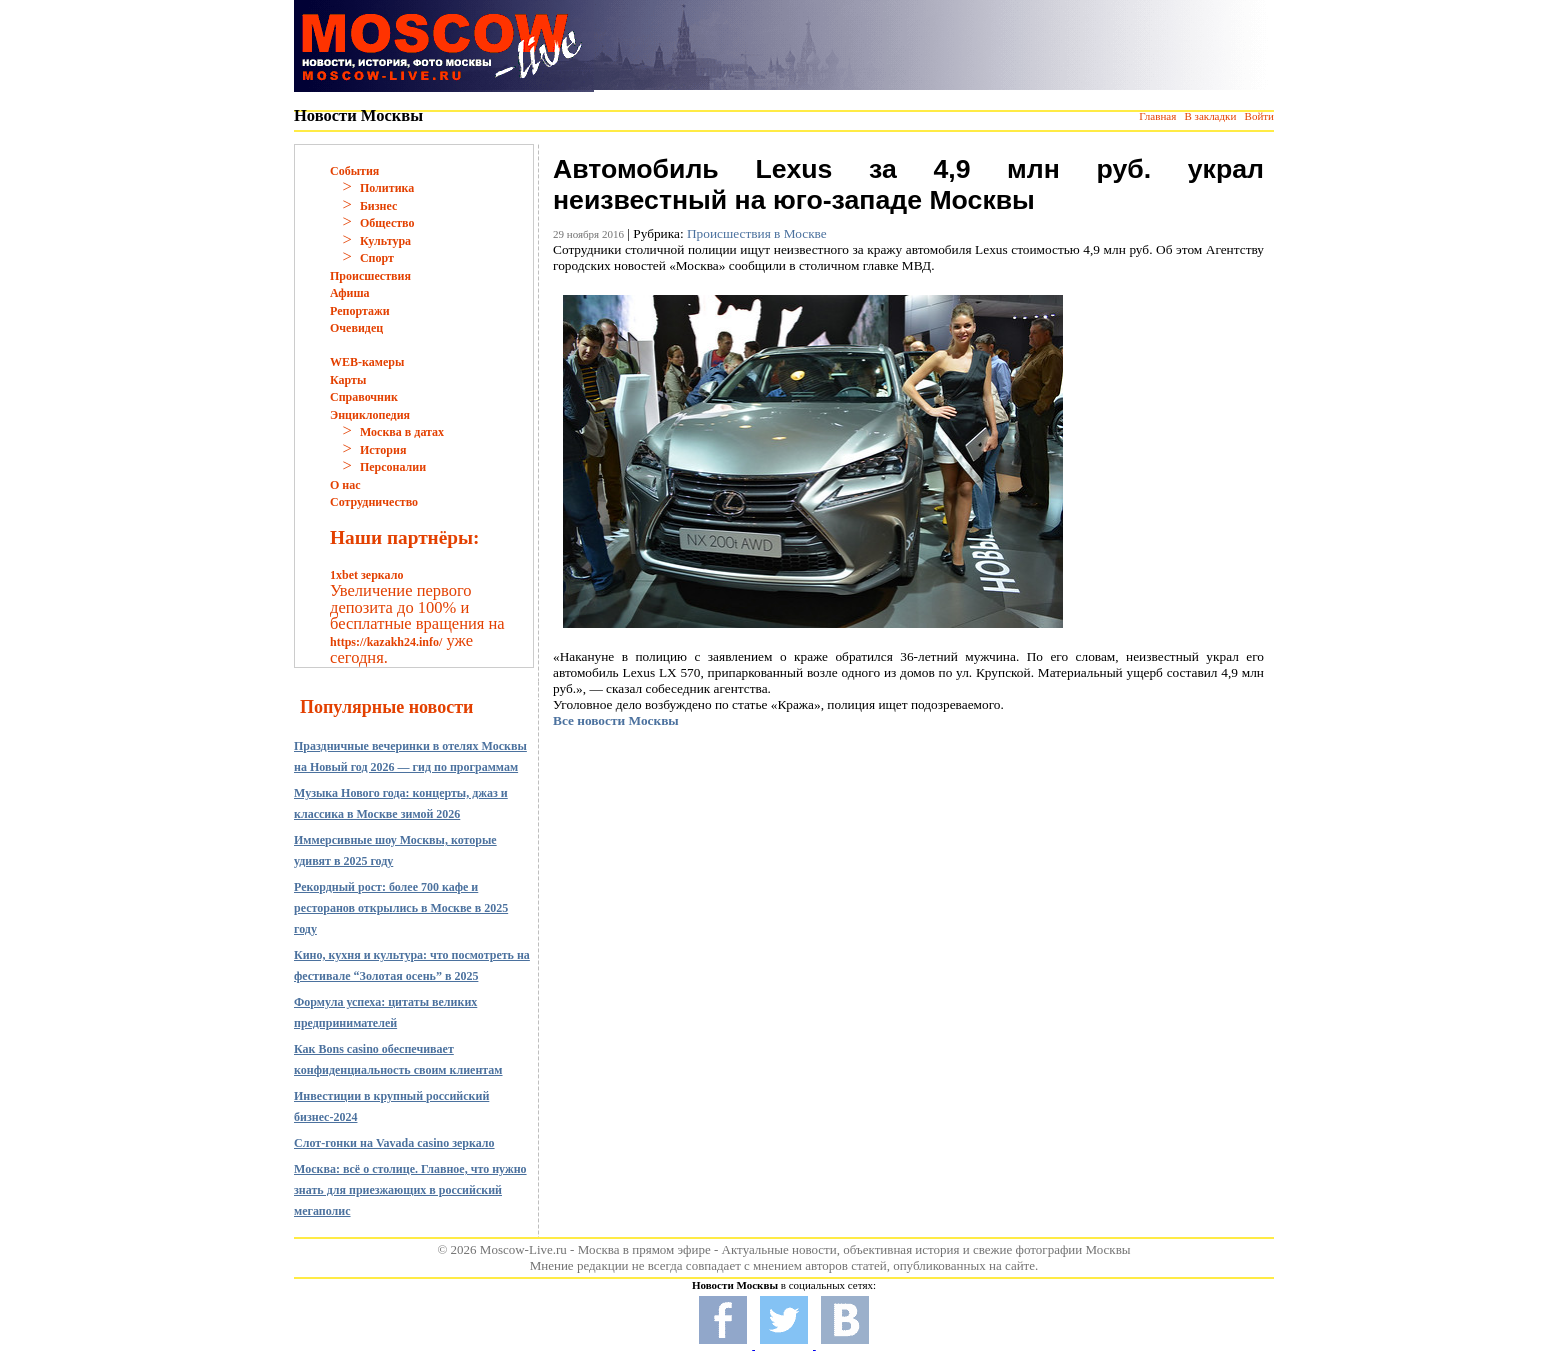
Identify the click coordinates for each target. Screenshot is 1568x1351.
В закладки (1210, 116)
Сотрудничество (374, 502)
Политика (387, 188)
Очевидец (356, 328)
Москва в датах (402, 432)
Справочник (364, 397)
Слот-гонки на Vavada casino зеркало (394, 1143)
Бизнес (378, 206)
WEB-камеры (367, 362)
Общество (387, 223)
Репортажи (360, 311)
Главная (1157, 116)
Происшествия (370, 276)
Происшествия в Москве (757, 233)
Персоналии (393, 467)
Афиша (350, 293)
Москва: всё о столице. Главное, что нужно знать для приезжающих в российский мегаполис (410, 1190)
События (354, 171)
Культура (385, 241)
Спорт (377, 258)
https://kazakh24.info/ (386, 642)
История (383, 450)
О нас (345, 485)
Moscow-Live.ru (523, 1249)
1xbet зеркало (366, 575)
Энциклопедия (370, 415)
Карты (348, 380)
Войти (1259, 116)
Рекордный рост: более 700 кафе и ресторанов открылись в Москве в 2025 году (401, 908)
